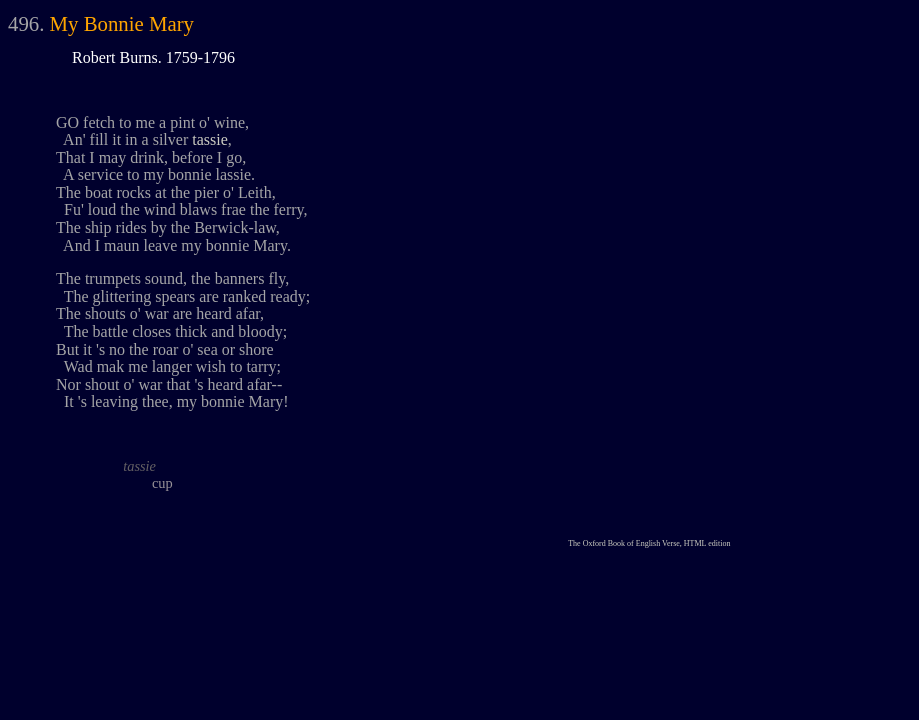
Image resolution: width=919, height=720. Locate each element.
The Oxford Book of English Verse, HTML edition (649, 543)
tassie (210, 139)
